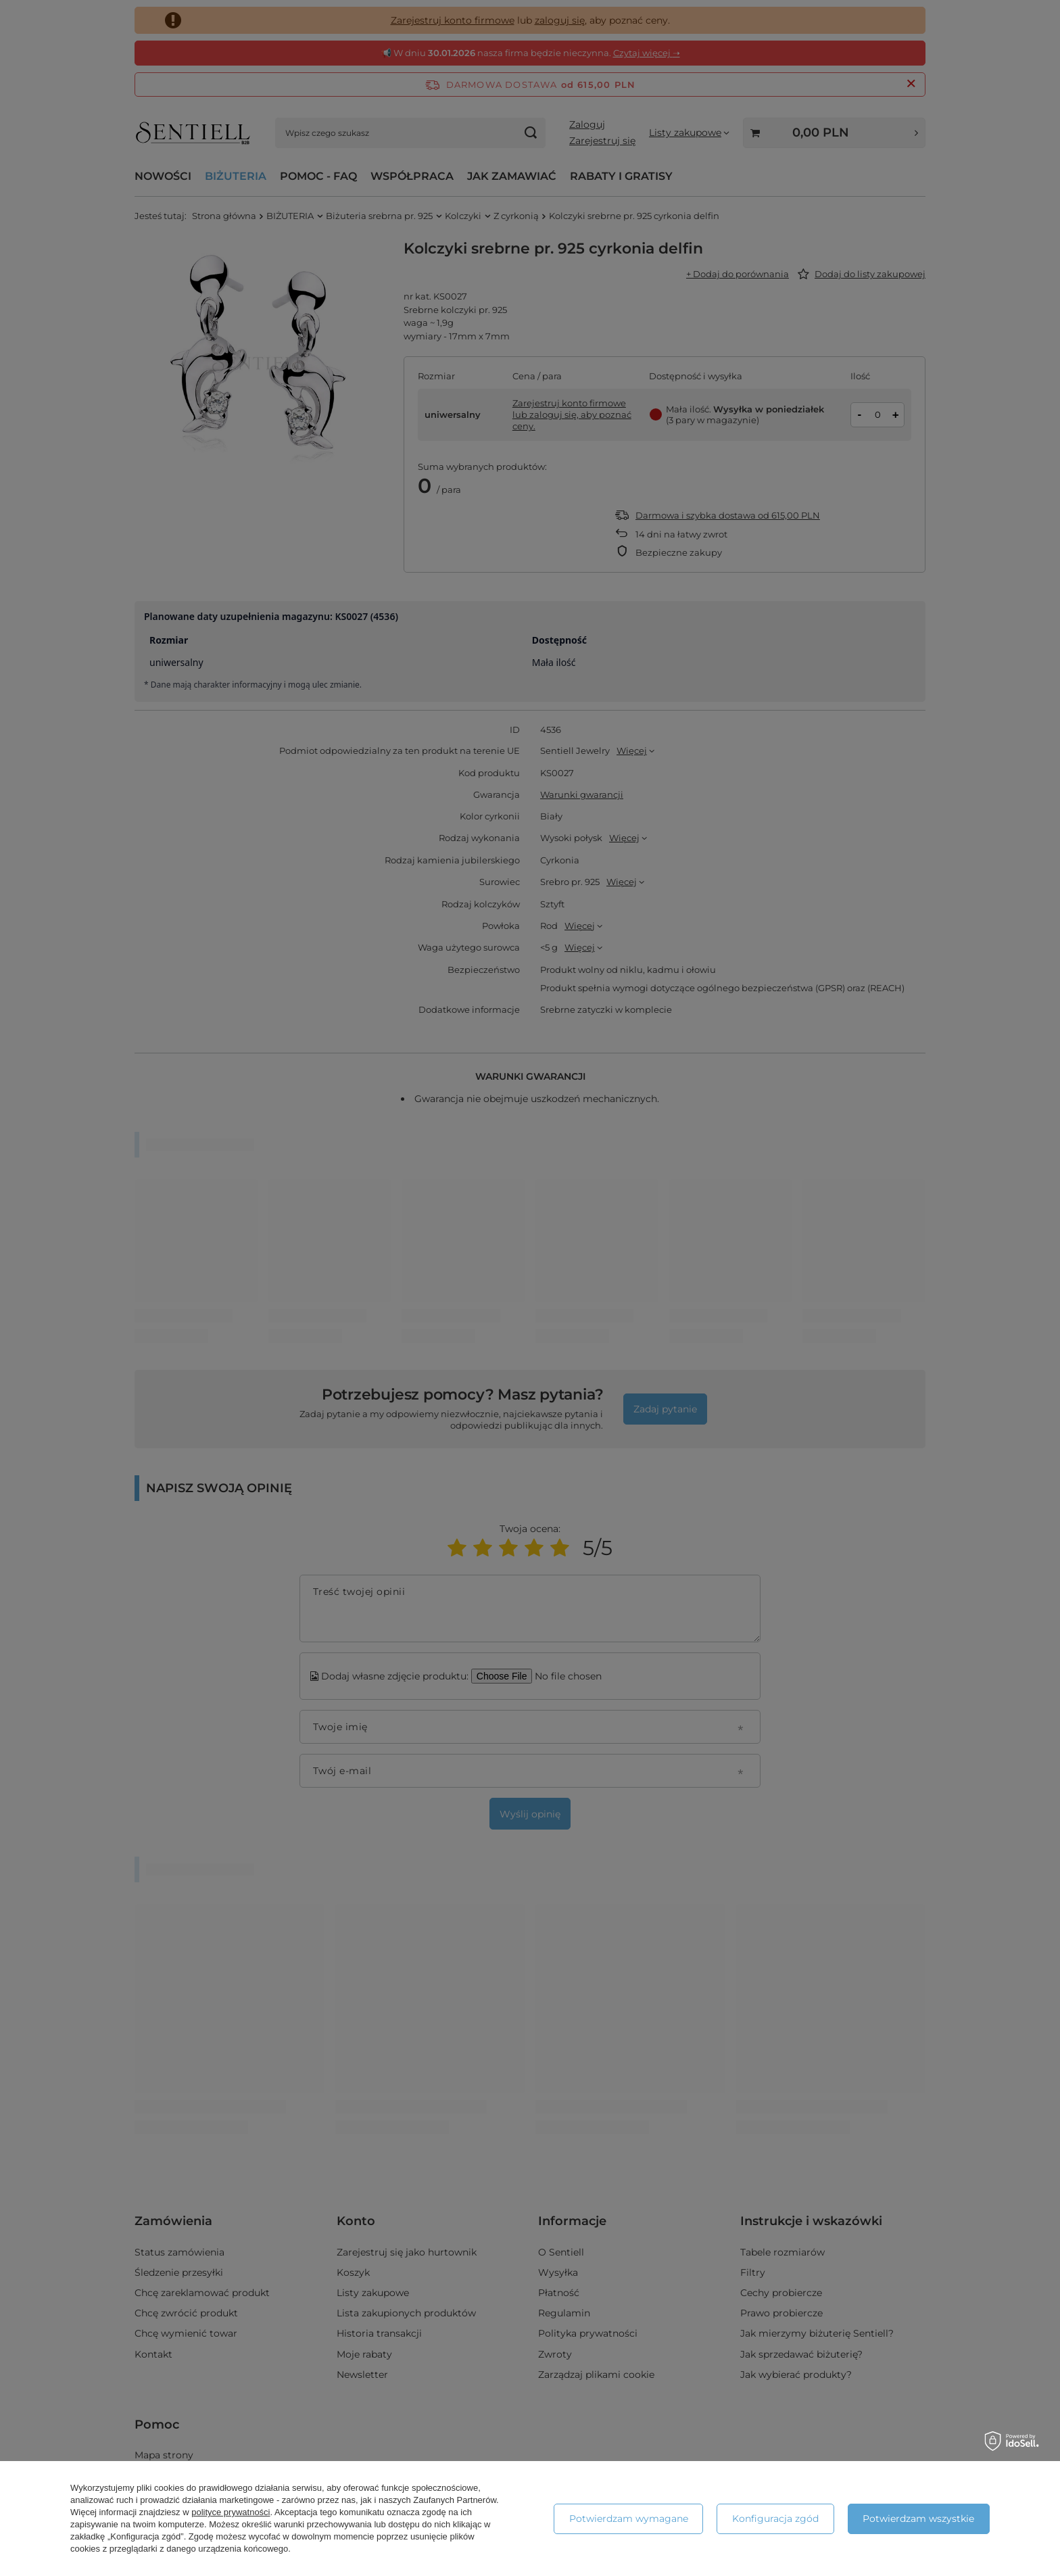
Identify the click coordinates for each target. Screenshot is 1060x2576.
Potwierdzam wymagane (628, 2518)
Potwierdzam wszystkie (918, 2518)
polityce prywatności (230, 2512)
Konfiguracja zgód (775, 2518)
